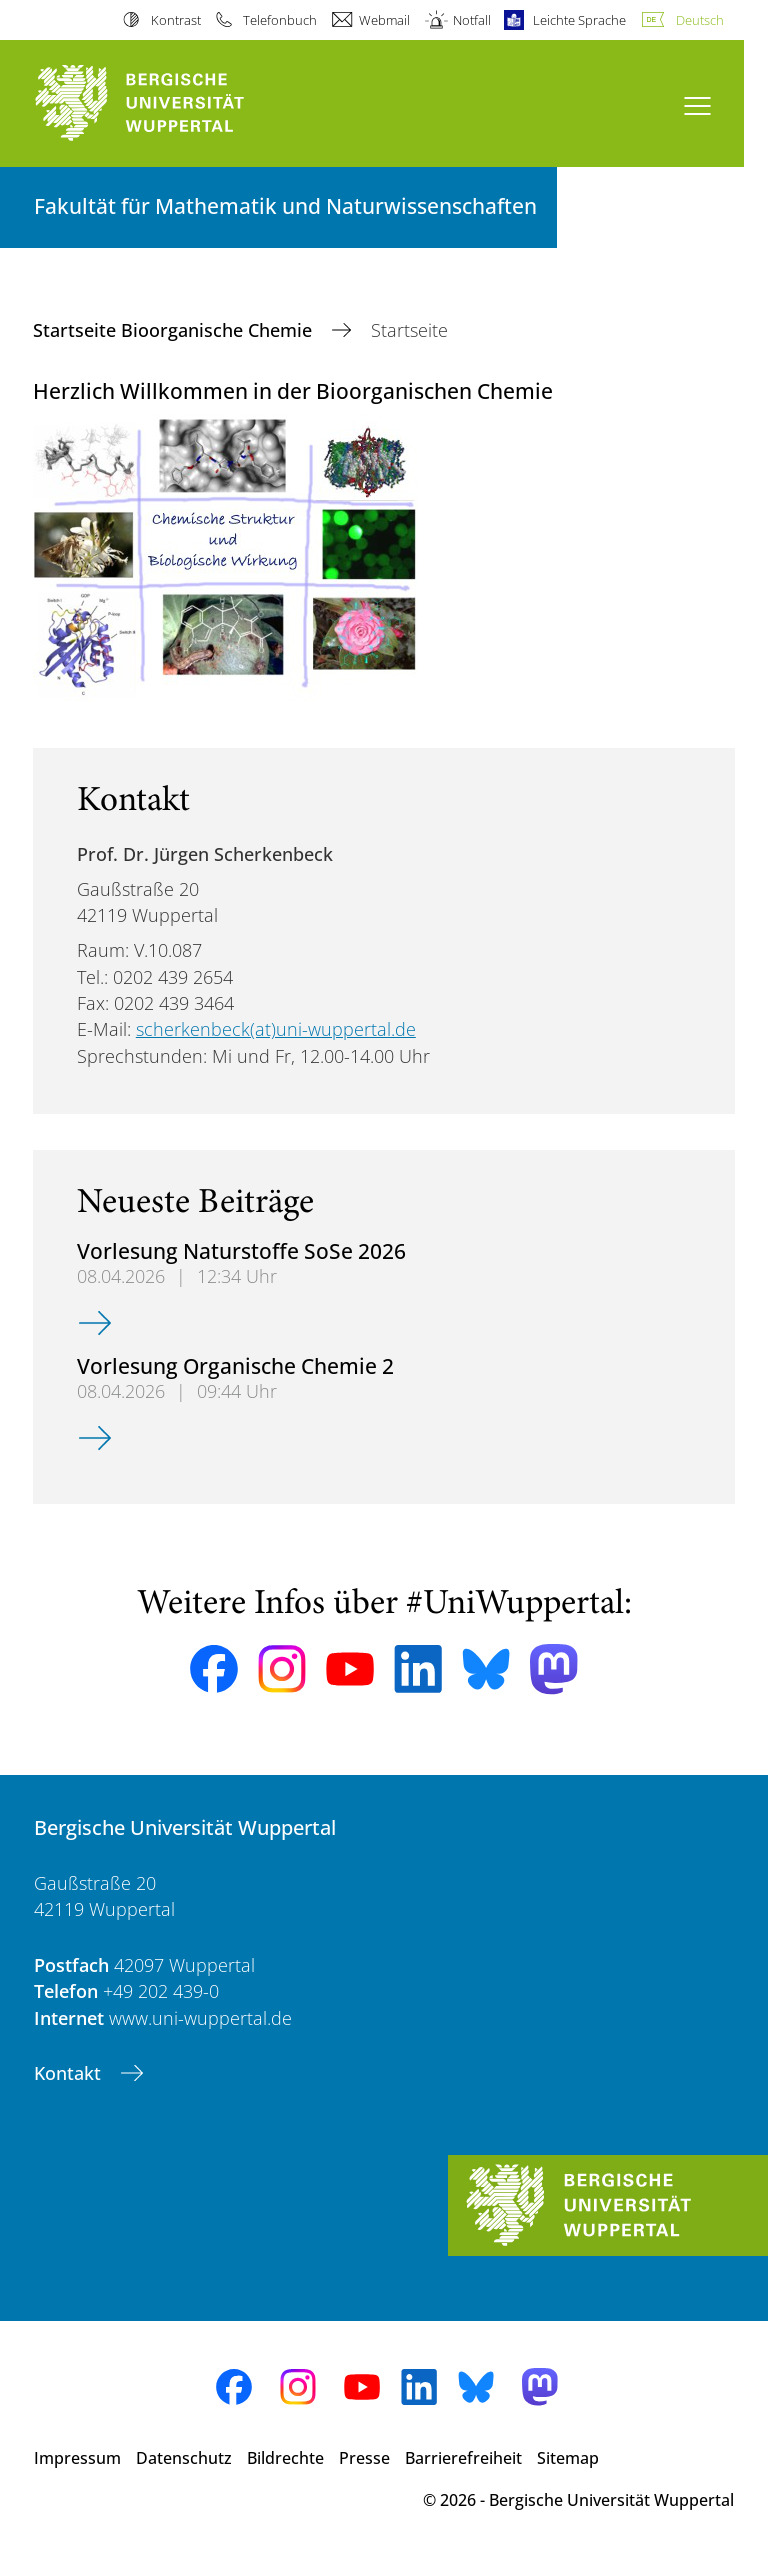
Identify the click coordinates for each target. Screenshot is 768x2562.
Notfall (472, 20)
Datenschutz (184, 2458)
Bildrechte (285, 2458)
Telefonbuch (280, 20)
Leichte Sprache (579, 20)
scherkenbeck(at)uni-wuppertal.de (276, 1029)
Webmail (384, 20)
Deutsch (700, 20)
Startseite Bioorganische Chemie (175, 330)
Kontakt (70, 2073)
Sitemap (568, 2458)
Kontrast (176, 20)
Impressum (77, 2458)
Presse (364, 2458)
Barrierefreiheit (463, 2458)
